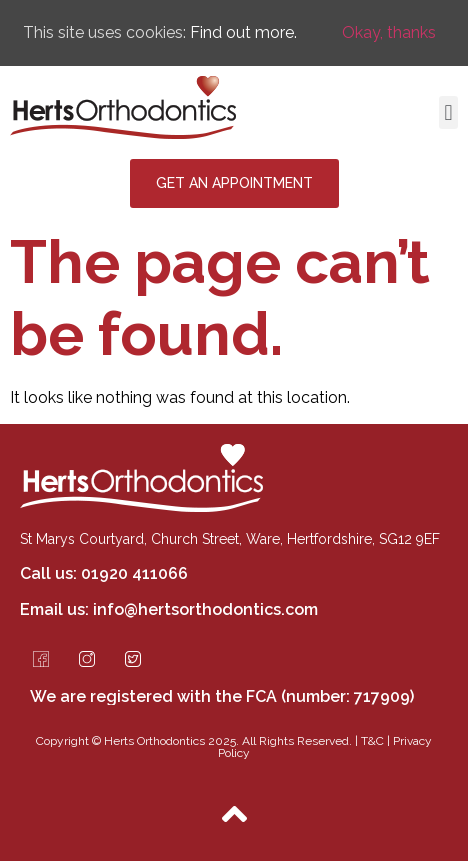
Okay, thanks (389, 32)
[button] (448, 112)
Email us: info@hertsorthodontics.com (169, 609)
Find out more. (243, 32)
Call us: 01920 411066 (104, 573)
